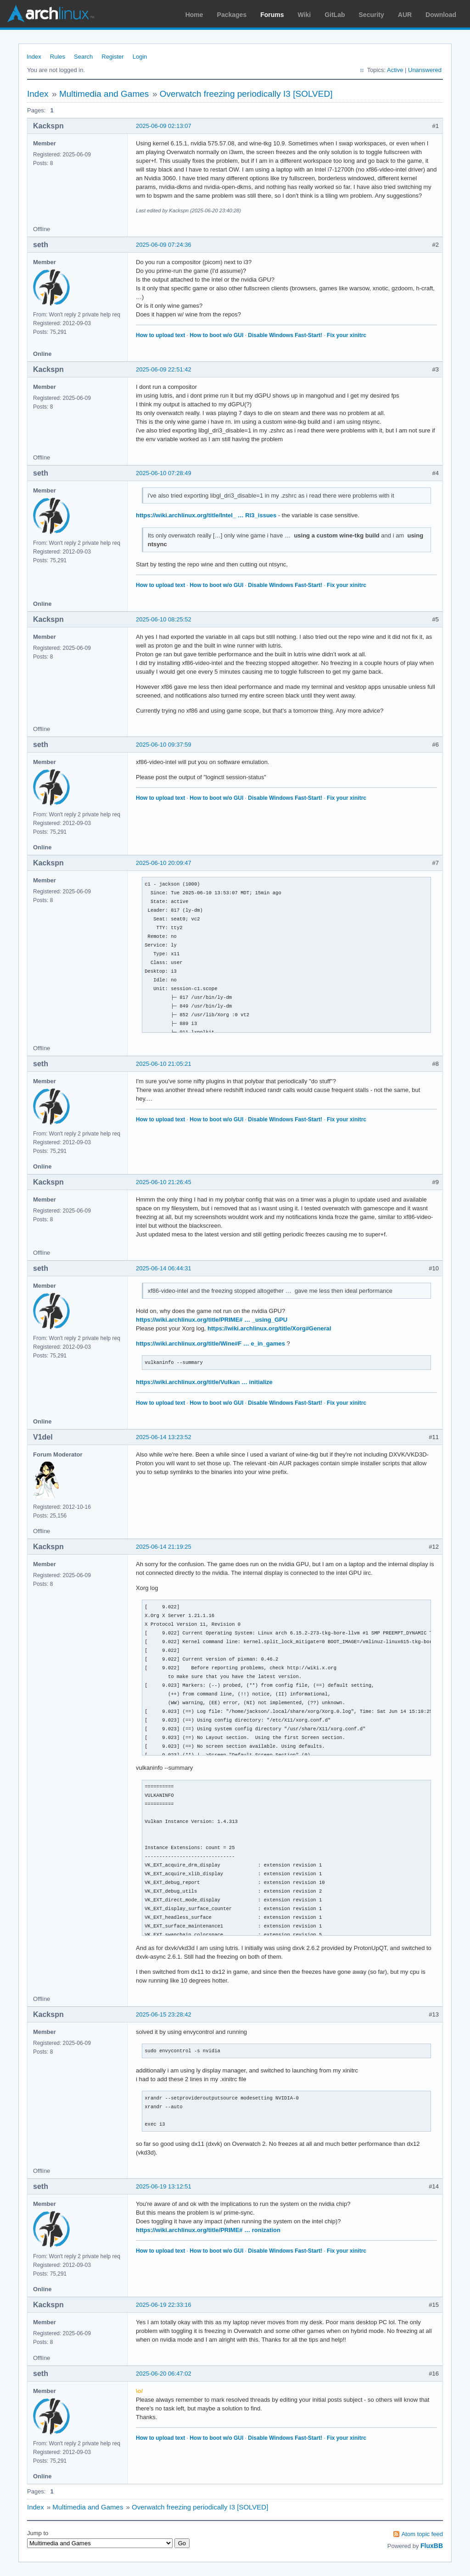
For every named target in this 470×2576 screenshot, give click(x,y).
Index (34, 56)
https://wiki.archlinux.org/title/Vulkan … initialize (204, 1382)
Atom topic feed (422, 2534)
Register (112, 56)
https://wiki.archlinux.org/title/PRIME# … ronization (208, 2230)
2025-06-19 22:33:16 (163, 2304)
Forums (272, 14)
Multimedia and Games (104, 94)
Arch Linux (50, 14)
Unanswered (425, 69)
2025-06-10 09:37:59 (163, 744)
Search (83, 56)
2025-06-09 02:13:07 (163, 125)
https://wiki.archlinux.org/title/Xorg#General (269, 1328)
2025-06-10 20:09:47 (163, 862)
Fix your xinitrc (346, 335)
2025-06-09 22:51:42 (163, 369)
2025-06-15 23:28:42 (163, 2014)
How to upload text (160, 335)
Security (371, 14)
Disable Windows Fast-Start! (285, 335)
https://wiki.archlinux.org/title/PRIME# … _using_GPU (211, 1319)
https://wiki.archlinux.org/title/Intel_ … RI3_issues (206, 515)
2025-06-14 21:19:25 (163, 1546)
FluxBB (431, 2545)
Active (395, 69)
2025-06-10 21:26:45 (163, 1182)
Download (440, 14)
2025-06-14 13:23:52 (163, 1437)
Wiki (304, 14)
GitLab (335, 14)
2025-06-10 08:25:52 (163, 619)
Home (194, 14)
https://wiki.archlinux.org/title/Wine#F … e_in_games (210, 1343)
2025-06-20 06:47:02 (163, 2373)
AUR (405, 14)
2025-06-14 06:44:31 (163, 1268)
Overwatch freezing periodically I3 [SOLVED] (246, 94)
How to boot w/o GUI (216, 335)
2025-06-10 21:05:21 (163, 1063)
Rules (57, 56)
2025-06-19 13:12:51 (163, 2186)
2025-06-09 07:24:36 (163, 244)
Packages (232, 14)
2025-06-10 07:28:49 (163, 473)
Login (140, 56)
